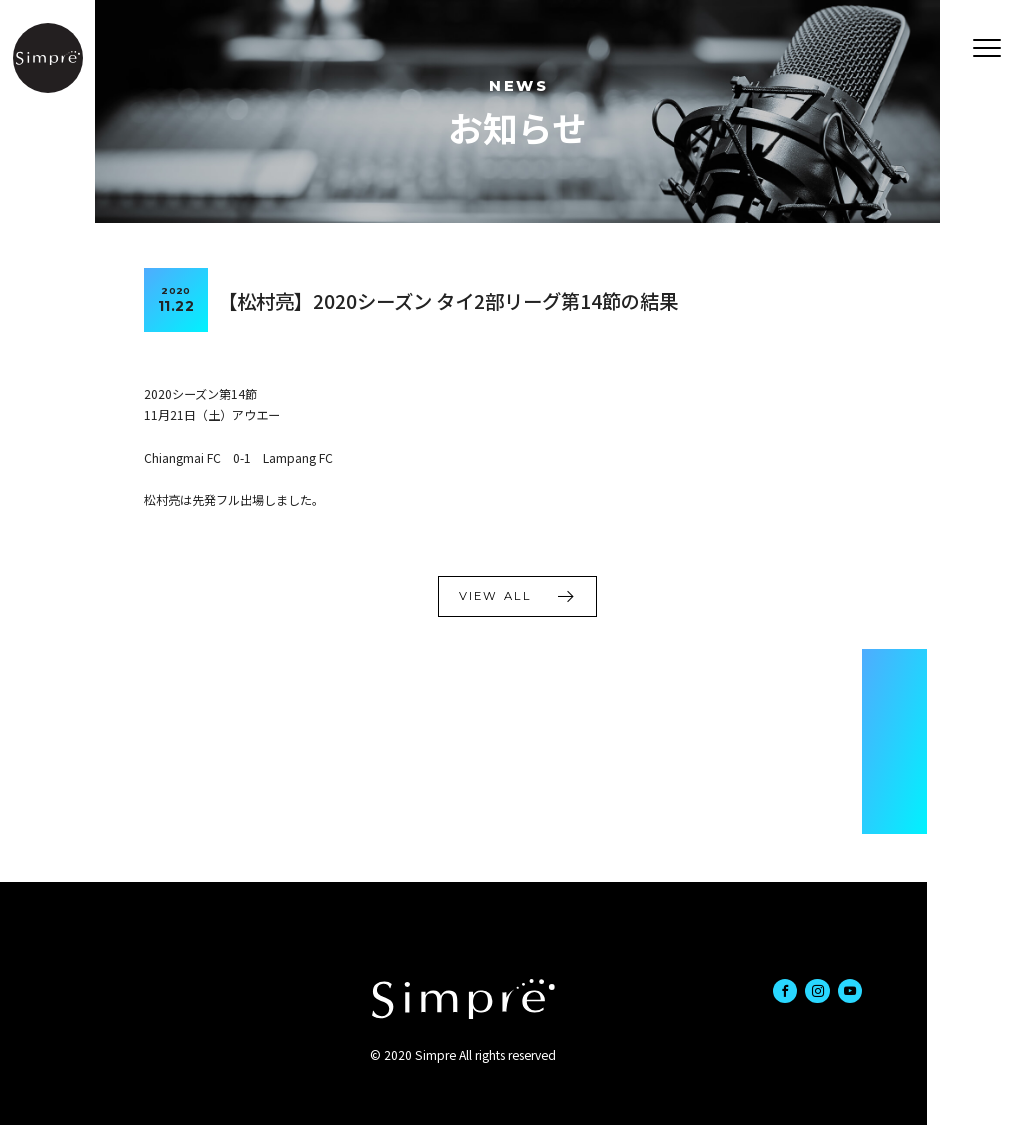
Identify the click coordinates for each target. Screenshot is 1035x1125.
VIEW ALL (495, 596)
